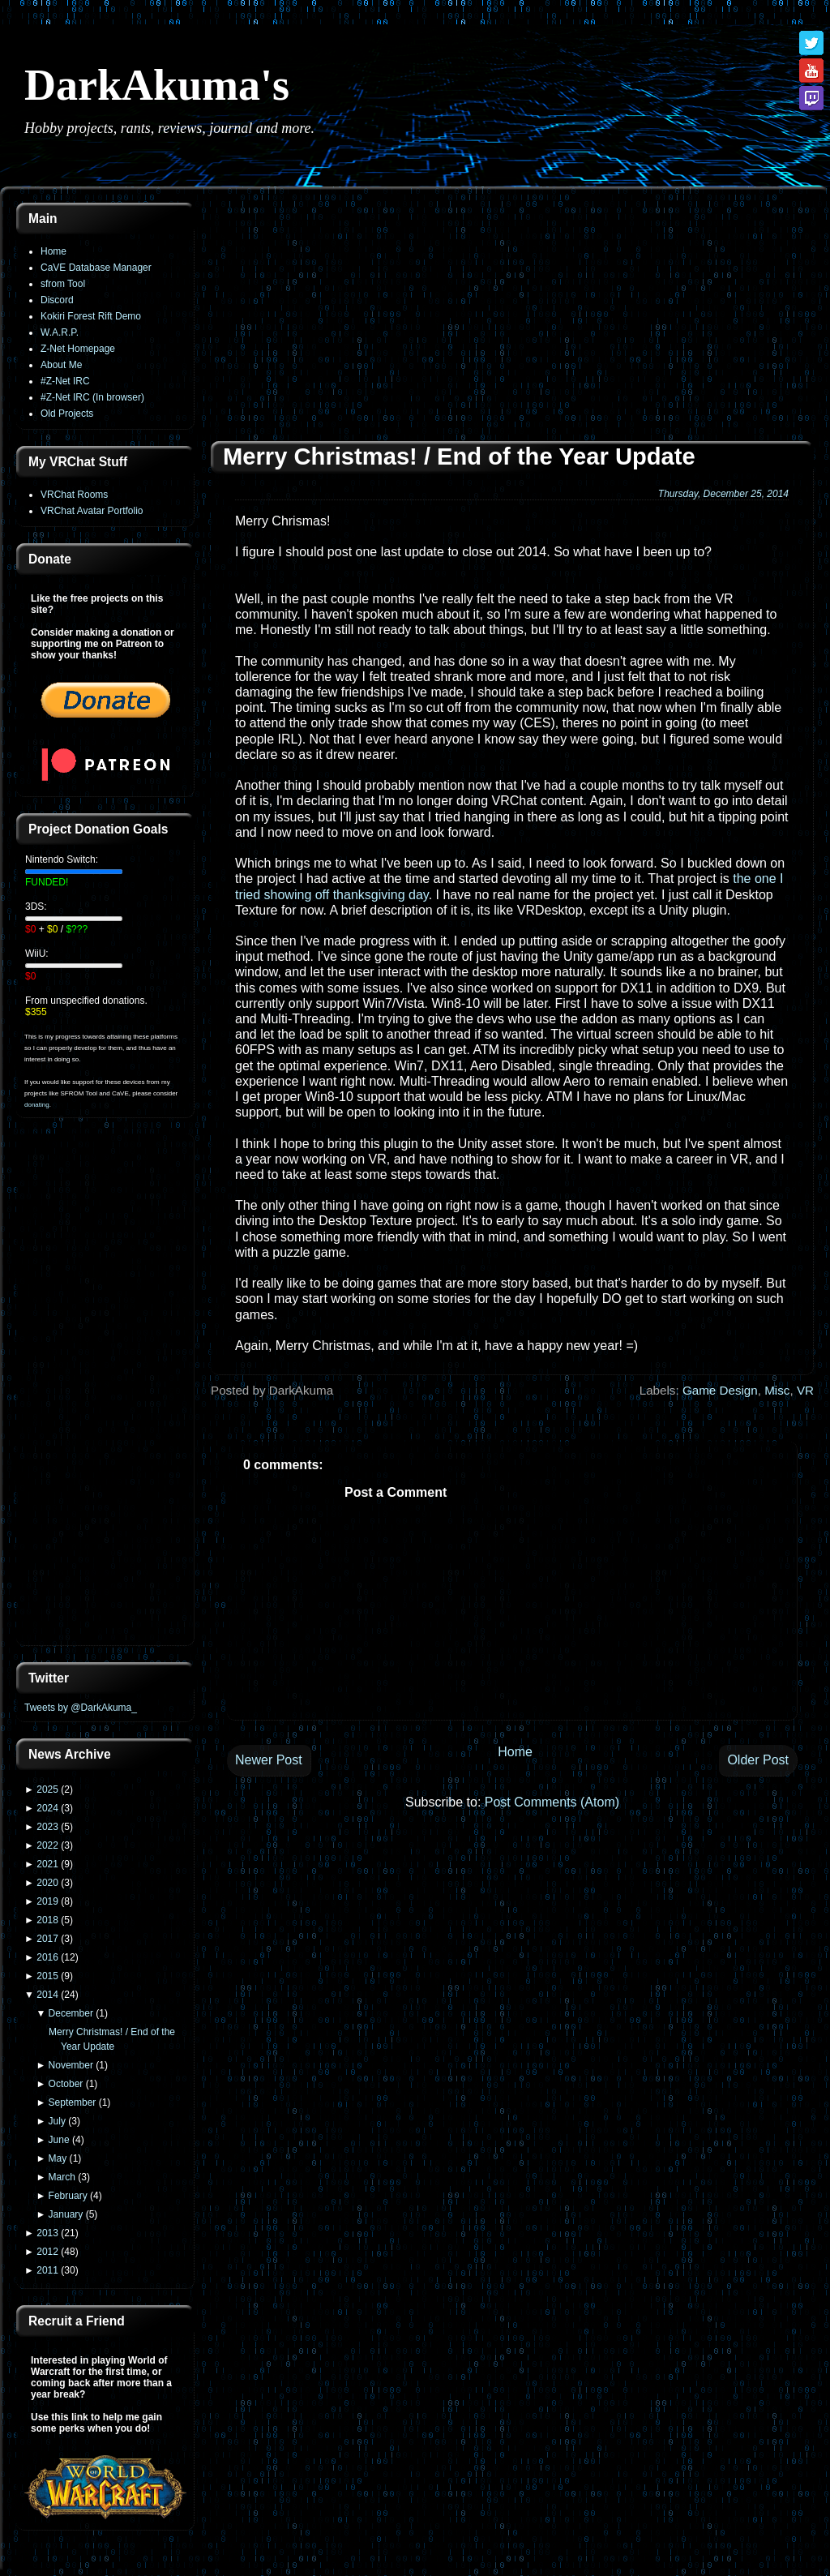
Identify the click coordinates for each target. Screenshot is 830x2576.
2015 (47, 1976)
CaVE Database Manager (96, 267)
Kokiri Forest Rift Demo (91, 316)
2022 (47, 1845)
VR (805, 1390)
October (66, 2084)
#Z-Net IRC (65, 381)
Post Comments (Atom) (552, 1802)
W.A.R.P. (60, 332)
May (58, 2158)
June (59, 2139)
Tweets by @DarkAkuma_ (80, 1707)
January (66, 2214)
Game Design (720, 1390)
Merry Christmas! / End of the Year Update (459, 456)
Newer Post (268, 1760)
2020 (47, 1882)
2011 (47, 2270)
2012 (47, 2251)
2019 (47, 1901)
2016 (47, 1957)
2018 (47, 1920)
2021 (47, 1864)
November (71, 2065)
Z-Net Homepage (78, 348)
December (71, 2013)
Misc (776, 1390)
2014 (47, 1994)
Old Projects (67, 413)
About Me (61, 365)
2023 (47, 1826)
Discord (57, 300)
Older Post (758, 1760)
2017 (47, 1938)
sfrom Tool (63, 283)
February (68, 2195)
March (62, 2177)
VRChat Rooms (74, 494)
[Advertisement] (105, 1391)
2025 (47, 1789)
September (72, 2102)
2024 (47, 1808)
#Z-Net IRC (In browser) (92, 397)
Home (53, 251)
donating (36, 1104)
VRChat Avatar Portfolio (92, 510)
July (57, 2121)
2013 (47, 2233)
